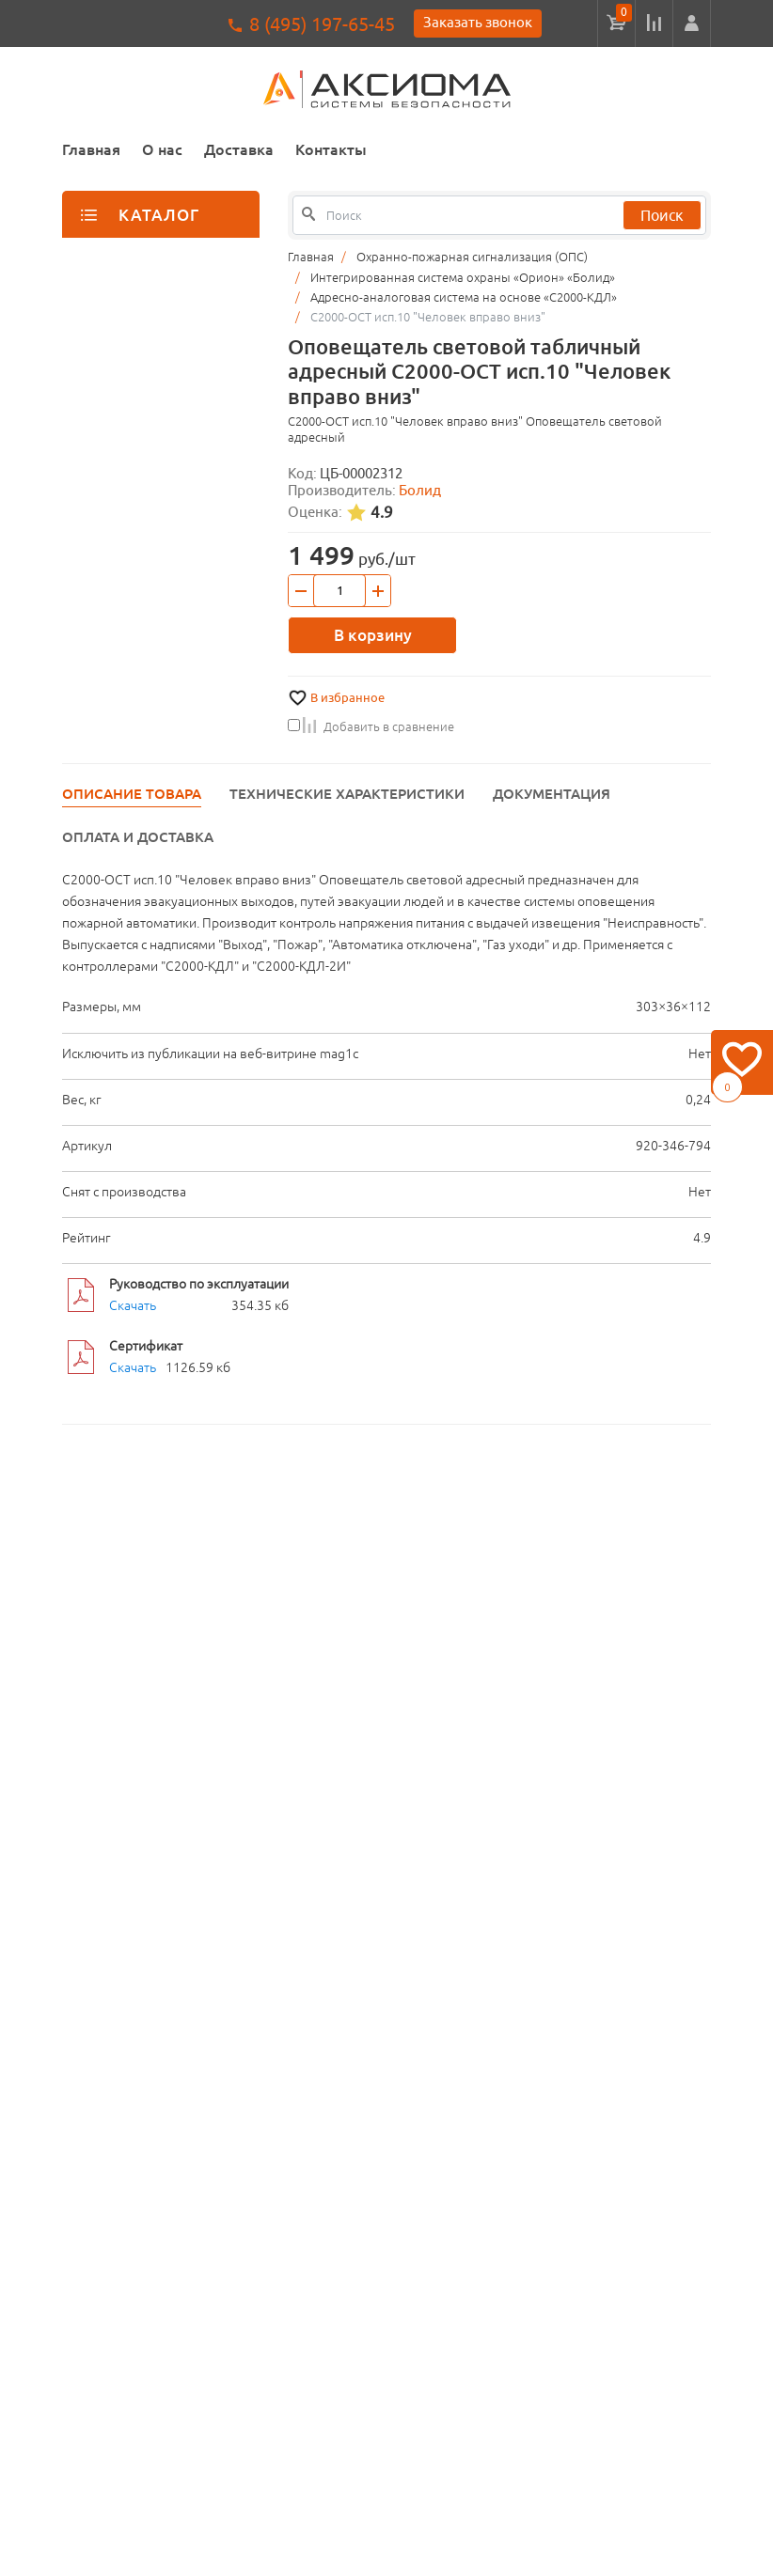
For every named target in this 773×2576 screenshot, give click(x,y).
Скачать (132, 1305)
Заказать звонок (477, 22)
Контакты (331, 149)
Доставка (239, 149)
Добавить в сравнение (371, 726)
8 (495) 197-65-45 (322, 24)
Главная (91, 149)
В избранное (347, 698)
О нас (162, 149)
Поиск (662, 215)
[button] (691, 23)
